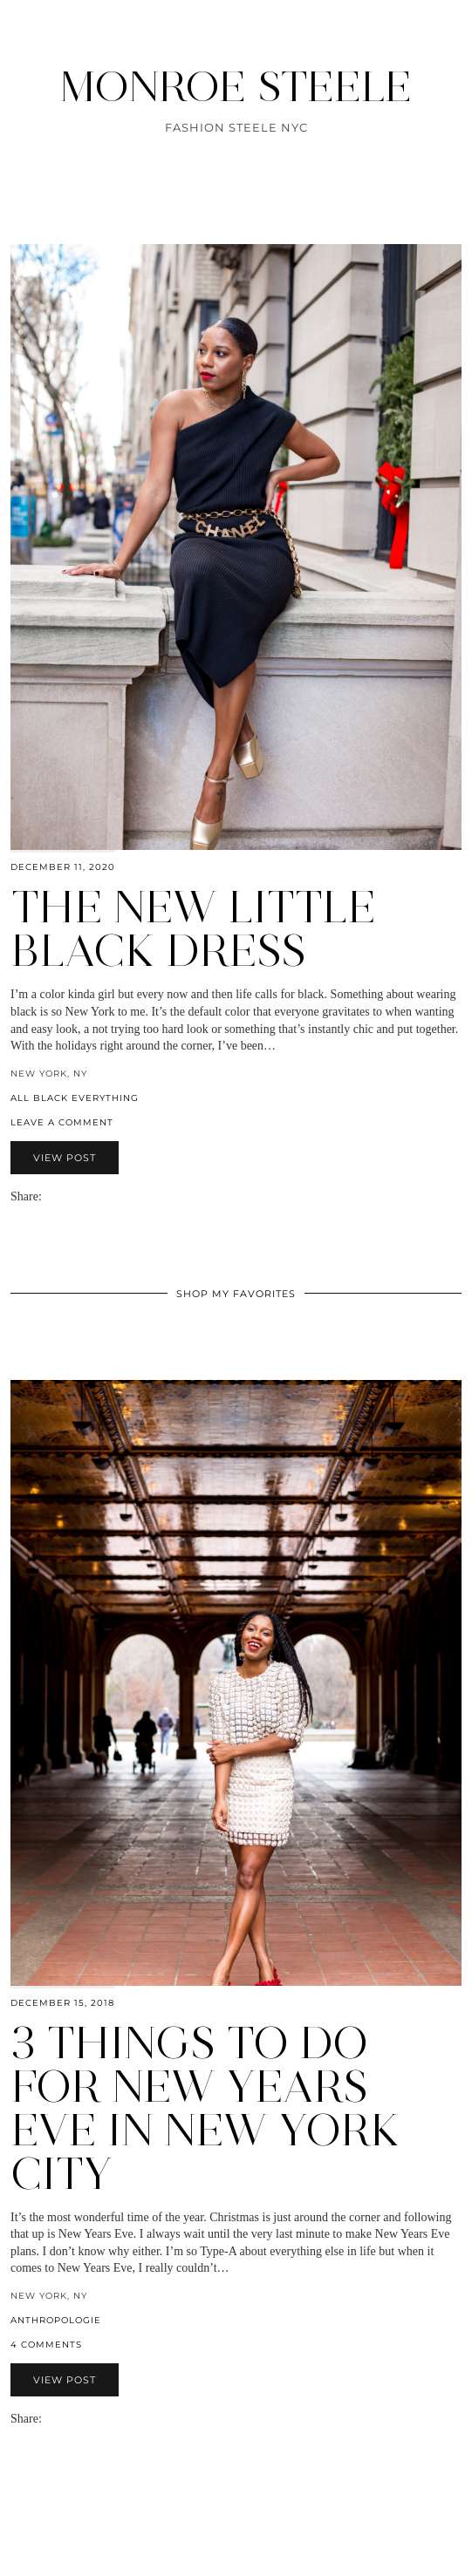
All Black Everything (74, 1098)
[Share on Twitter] (66, 1196)
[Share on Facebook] (57, 1196)
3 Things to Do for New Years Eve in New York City (205, 2108)
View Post (64, 1158)
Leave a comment (61, 1122)
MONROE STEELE (236, 86)
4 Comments (46, 2344)
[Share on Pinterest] (75, 1196)
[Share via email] (48, 1196)
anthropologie (55, 2320)
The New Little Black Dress (193, 928)
